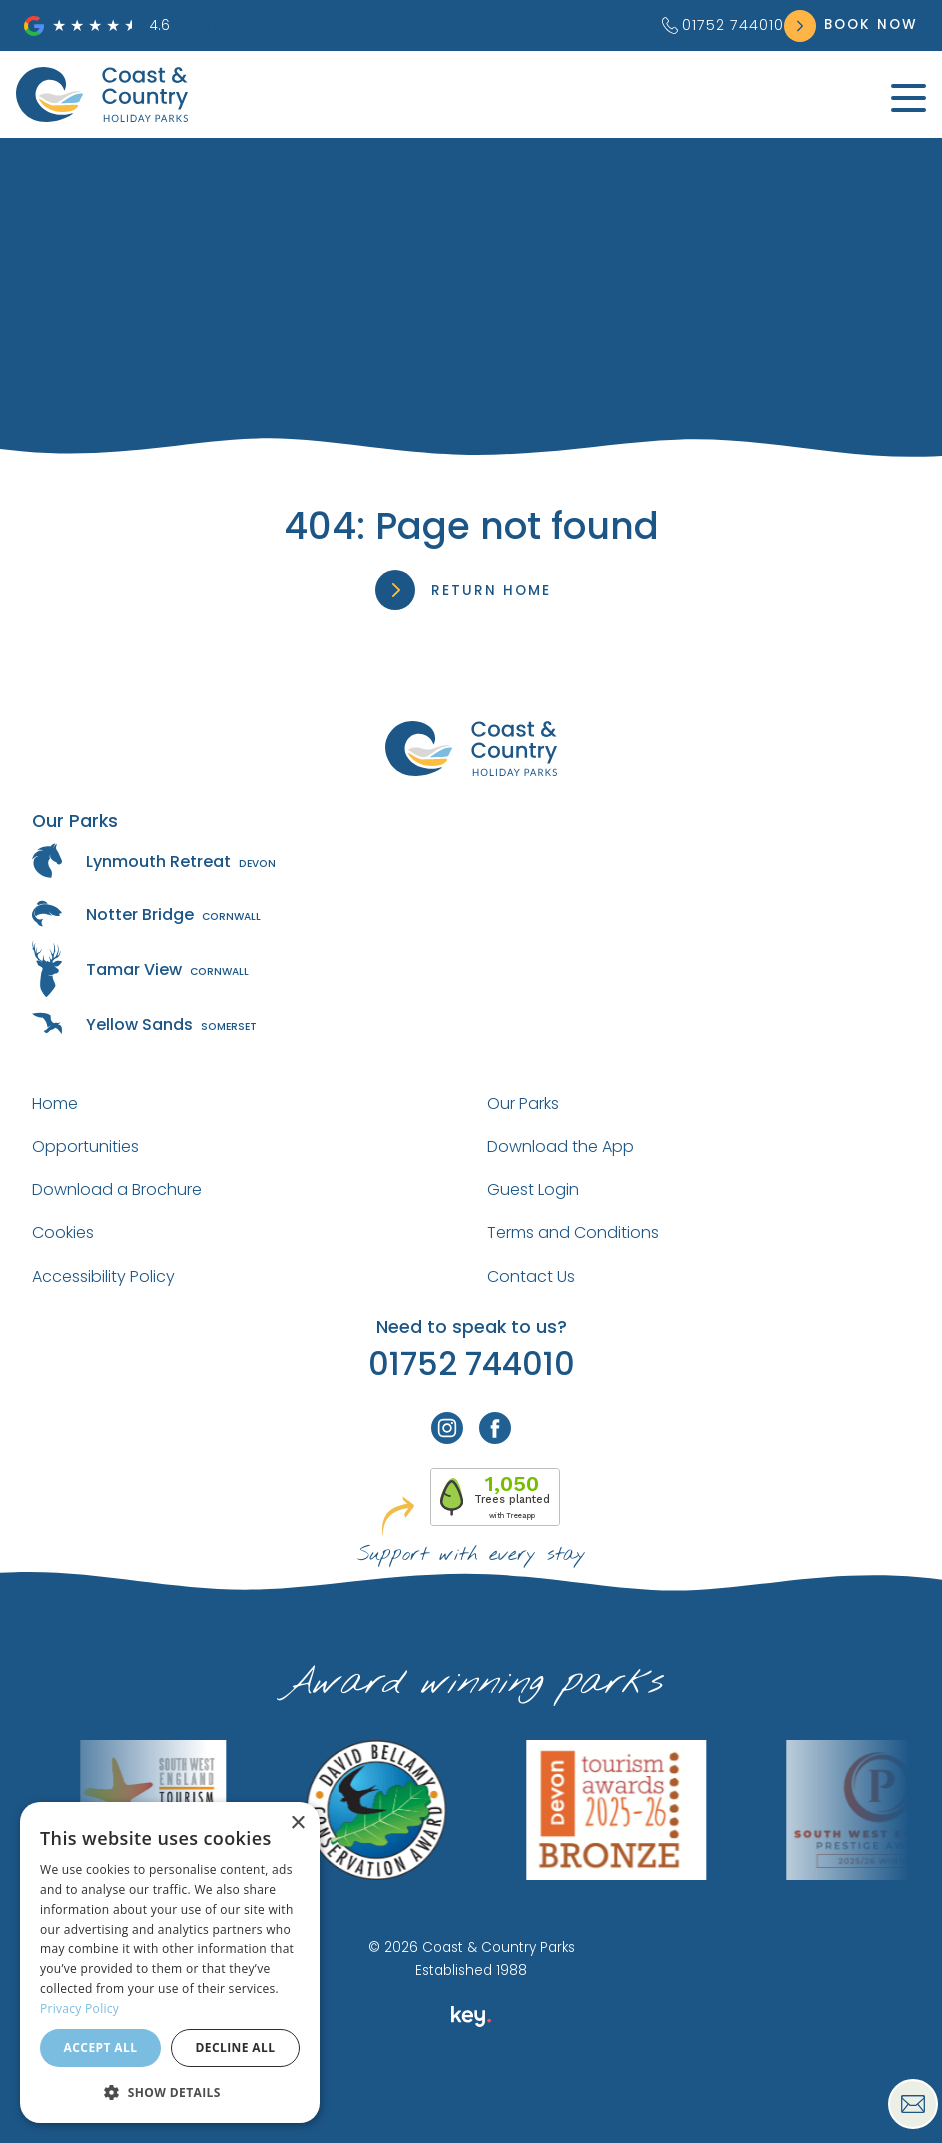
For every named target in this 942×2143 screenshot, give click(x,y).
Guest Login (533, 1189)
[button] (170, 2091)
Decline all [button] (236, 2047)
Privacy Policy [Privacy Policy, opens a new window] (79, 2008)
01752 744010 (723, 25)
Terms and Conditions (573, 1232)
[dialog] (170, 1962)
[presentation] (470, 2097)
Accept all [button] (101, 2047)
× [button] (297, 1823)
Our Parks (523, 1103)
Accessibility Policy (103, 1276)
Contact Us (531, 1276)
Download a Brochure (117, 1189)
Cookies (63, 1232)
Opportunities (85, 1146)
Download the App (560, 1146)
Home (55, 1103)
